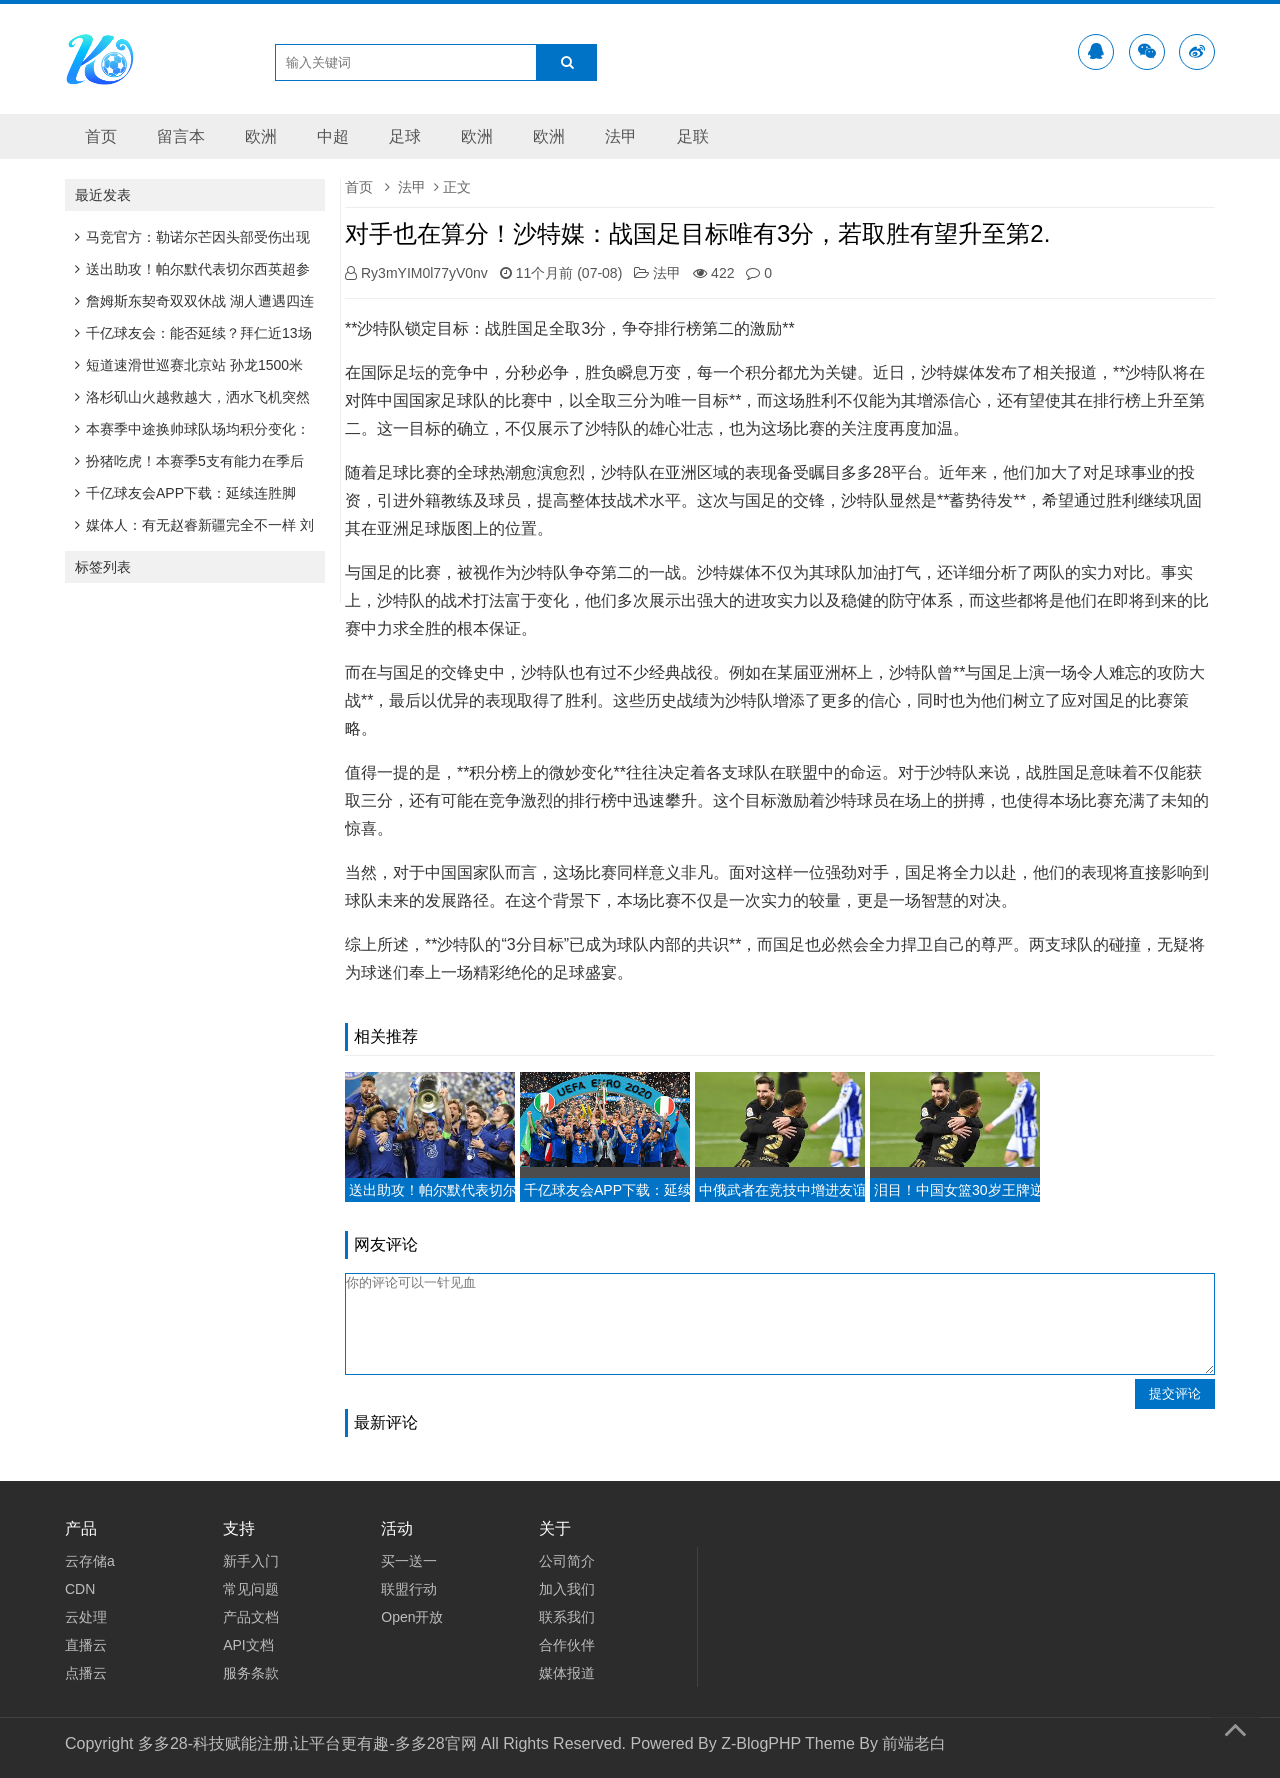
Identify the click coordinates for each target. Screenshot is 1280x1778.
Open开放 (412, 1617)
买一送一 (409, 1561)
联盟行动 (409, 1589)
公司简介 (567, 1561)
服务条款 (251, 1673)
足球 (405, 136)
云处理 (86, 1617)
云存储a (90, 1561)
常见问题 (251, 1589)
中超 (333, 136)
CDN (80, 1589)
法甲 (621, 136)
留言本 (181, 136)
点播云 (86, 1673)
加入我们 (567, 1589)
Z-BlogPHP (761, 1743)
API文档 (248, 1645)
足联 (693, 136)
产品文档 (251, 1617)
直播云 (86, 1645)
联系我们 (567, 1617)
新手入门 (251, 1561)
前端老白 (914, 1743)
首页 (101, 136)
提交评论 (1175, 1393)
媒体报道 (567, 1673)
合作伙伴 (567, 1645)
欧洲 (261, 136)
